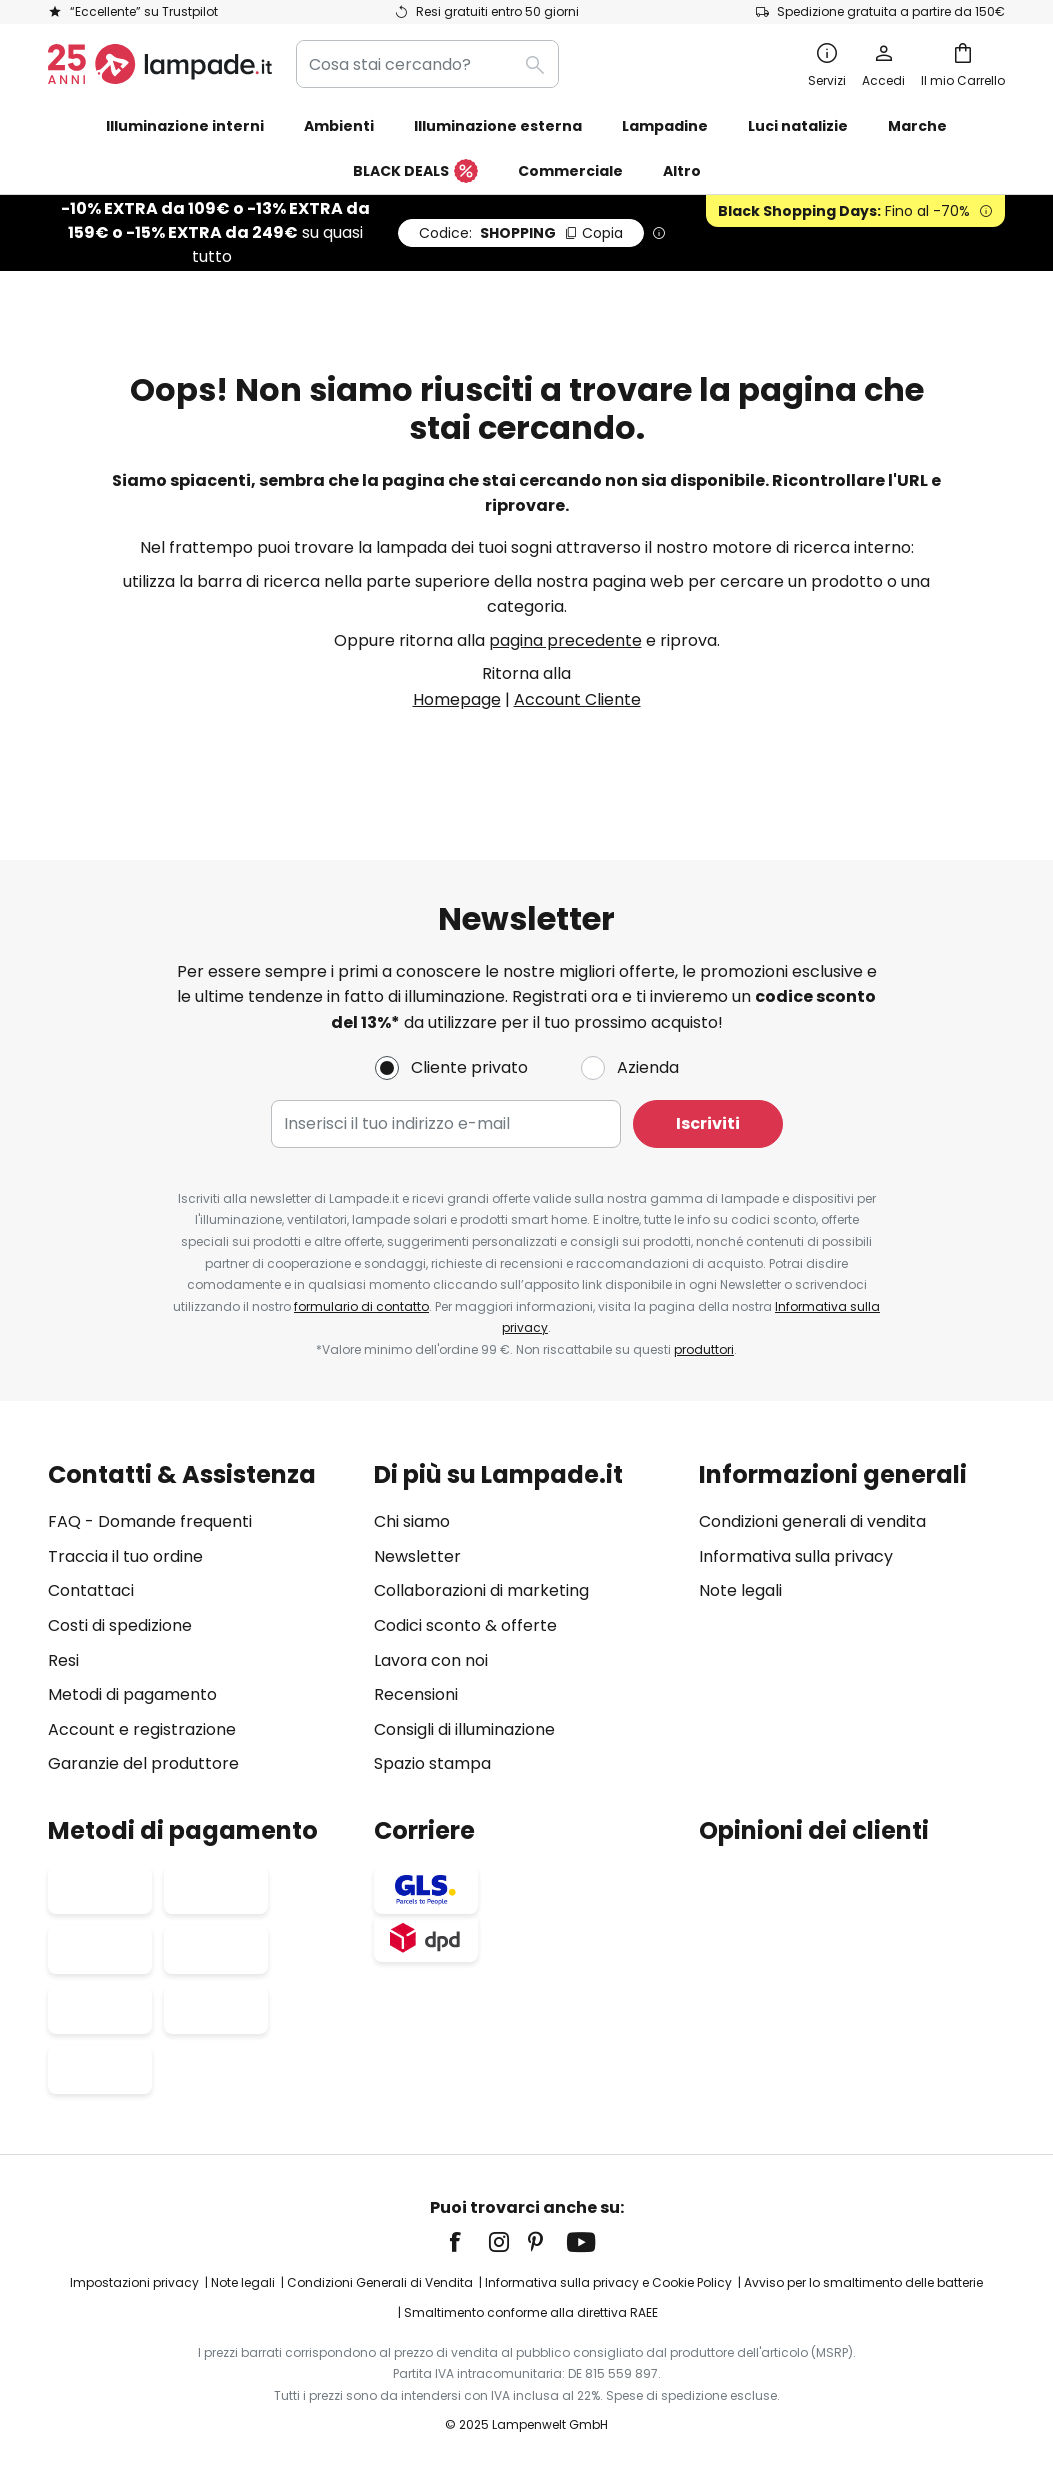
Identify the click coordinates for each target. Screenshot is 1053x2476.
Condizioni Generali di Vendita (380, 2283)
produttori (704, 1349)
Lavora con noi (431, 1660)
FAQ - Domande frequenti (150, 1522)
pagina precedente (565, 640)
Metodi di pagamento (132, 1695)
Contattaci (91, 1591)
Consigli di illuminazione (464, 1729)
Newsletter (417, 1556)
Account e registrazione (142, 1729)
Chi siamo (412, 1522)
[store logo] (160, 64)
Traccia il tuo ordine (125, 1556)
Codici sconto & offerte (465, 1625)
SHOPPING (521, 233)
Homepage (457, 699)
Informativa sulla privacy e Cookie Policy (608, 2283)
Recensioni (416, 1695)
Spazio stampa (432, 1764)
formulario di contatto (361, 1306)
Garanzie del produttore (143, 1764)
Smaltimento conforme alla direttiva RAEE (531, 2312)
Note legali (740, 1591)
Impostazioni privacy (134, 2283)
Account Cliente (577, 699)
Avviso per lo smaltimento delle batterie (863, 2283)
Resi (63, 1660)
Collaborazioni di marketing (481, 1591)
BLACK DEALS (415, 172)
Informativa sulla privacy (796, 1556)
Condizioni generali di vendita (812, 1522)
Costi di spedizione (120, 1625)
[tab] (201, 1619)
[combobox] (427, 64)
